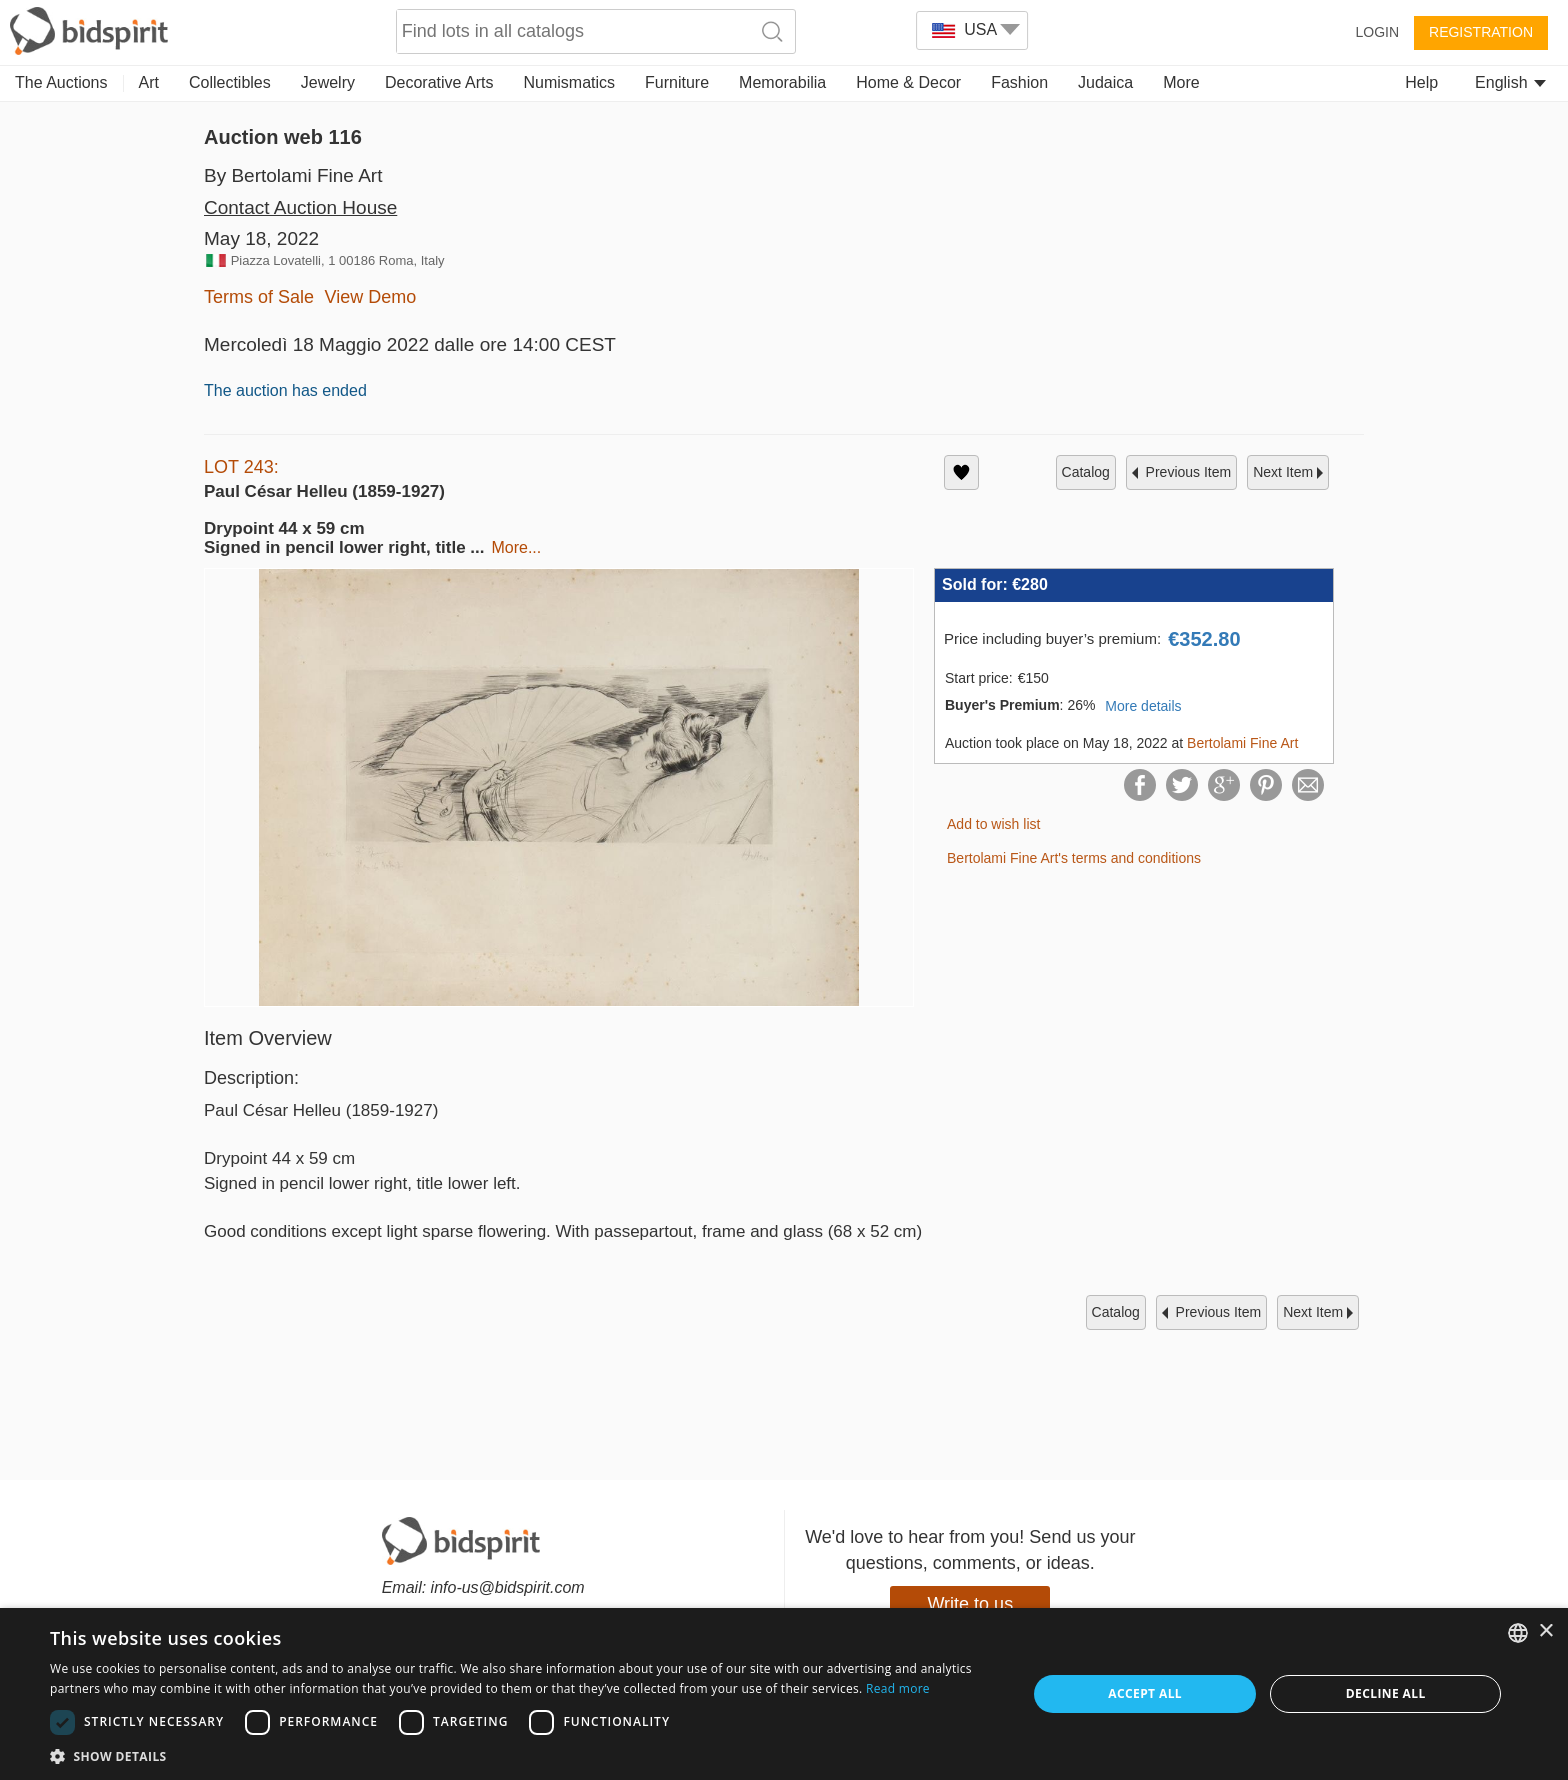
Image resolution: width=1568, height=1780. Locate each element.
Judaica (1105, 82)
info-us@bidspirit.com (508, 1587)
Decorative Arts (439, 82)
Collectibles (230, 82)
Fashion (1019, 82)
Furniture (677, 82)
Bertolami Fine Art (1242, 743)
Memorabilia (782, 82)
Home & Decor (908, 82)
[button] (524, 1755)
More (1181, 82)
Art (149, 82)
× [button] (1545, 1631)
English (1510, 82)
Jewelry (328, 82)
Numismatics (569, 82)
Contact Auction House (300, 207)
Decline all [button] (1386, 1693)
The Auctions (61, 82)
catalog (1086, 472)
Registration (1481, 32)
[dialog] (784, 1694)
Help (1421, 82)
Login (1377, 32)
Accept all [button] (1145, 1693)
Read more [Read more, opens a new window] (898, 1688)
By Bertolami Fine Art (293, 175)
